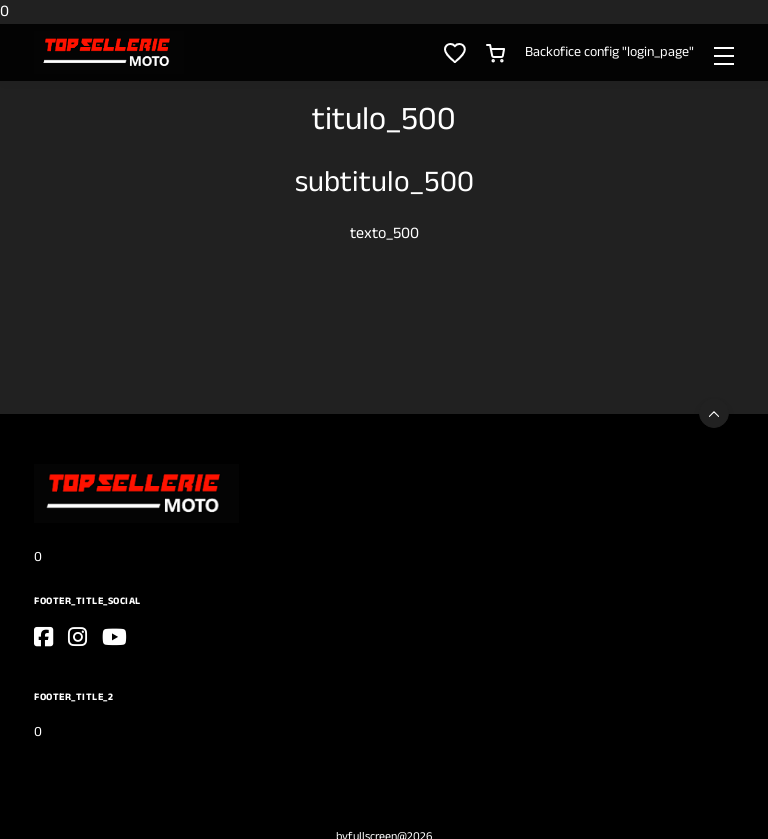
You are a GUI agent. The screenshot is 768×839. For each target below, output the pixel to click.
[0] (109, 52)
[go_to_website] (43, 637)
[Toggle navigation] (724, 55)
